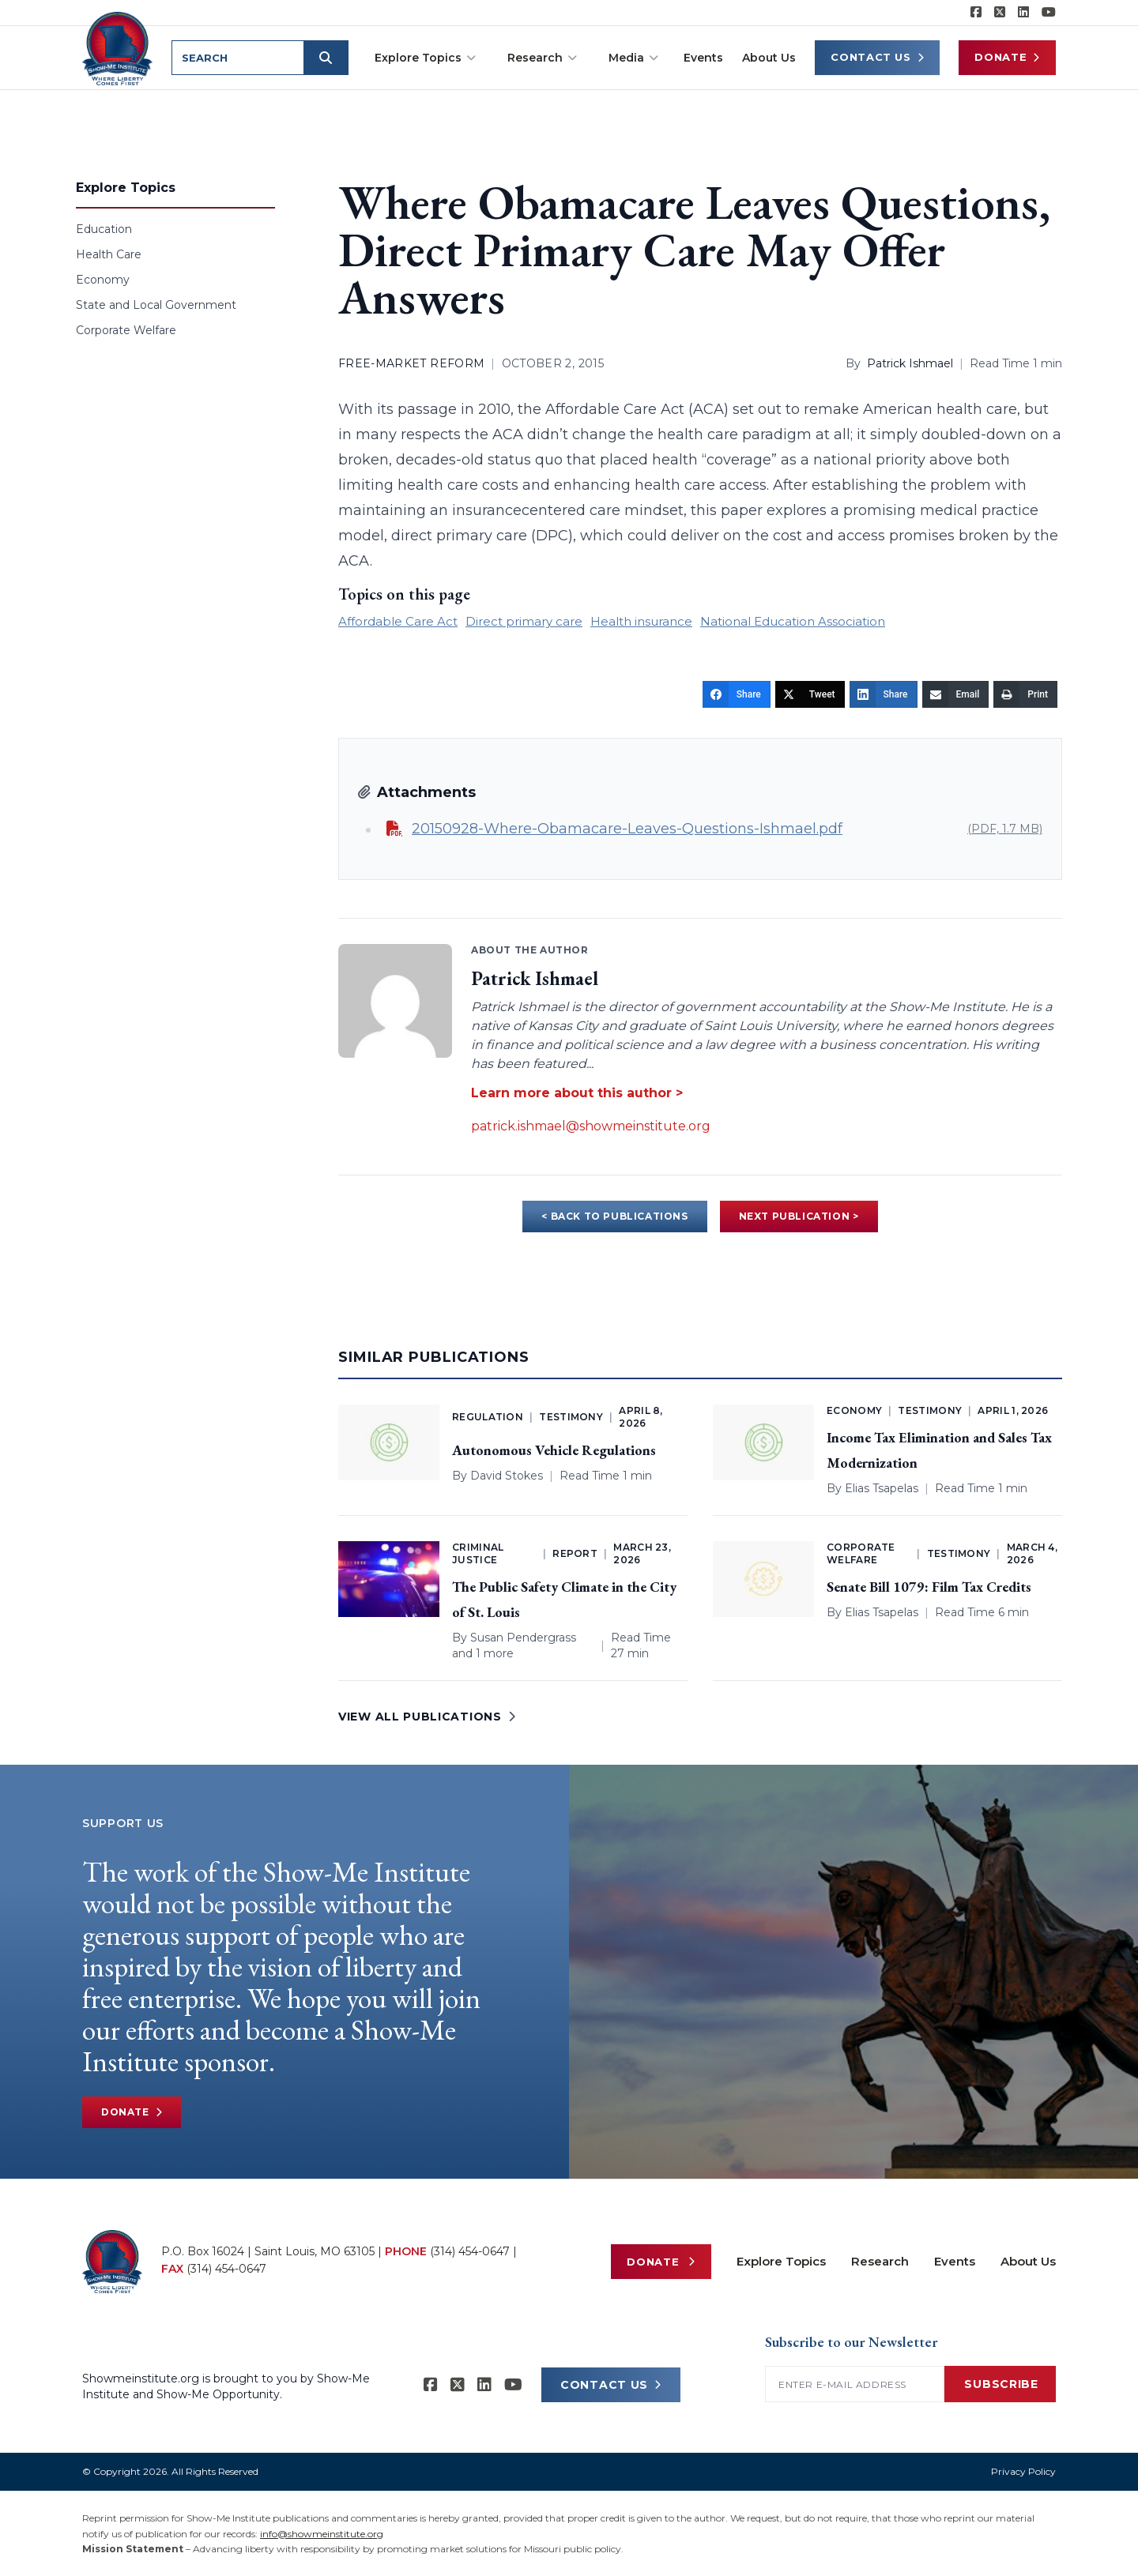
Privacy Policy (1023, 2471)
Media (633, 58)
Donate (1007, 57)
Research (542, 58)
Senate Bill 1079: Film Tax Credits (929, 1587)
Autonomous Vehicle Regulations (554, 1450)
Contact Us (877, 57)
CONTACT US (610, 2385)
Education (104, 229)
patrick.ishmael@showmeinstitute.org (590, 1126)
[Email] (955, 694)
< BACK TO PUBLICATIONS (614, 1216)
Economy (103, 280)
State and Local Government (156, 305)
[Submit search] (329, 57)
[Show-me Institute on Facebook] (976, 12)
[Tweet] (810, 694)
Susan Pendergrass (523, 1637)
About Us (769, 58)
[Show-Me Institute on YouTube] (1049, 12)
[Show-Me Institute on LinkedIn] (1023, 12)
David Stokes (506, 1476)
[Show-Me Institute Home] (119, 46)
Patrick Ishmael (910, 363)
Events (703, 58)
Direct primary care (523, 621)
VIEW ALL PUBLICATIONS (426, 1716)
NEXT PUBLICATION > (799, 1216)
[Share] (737, 694)
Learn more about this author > (577, 1092)
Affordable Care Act (398, 621)
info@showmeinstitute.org (321, 2534)
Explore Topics (425, 58)
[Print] (1025, 694)
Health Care (108, 254)
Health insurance (641, 621)
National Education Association (792, 621)
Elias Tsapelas (881, 1488)
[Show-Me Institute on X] (999, 12)
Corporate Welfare (126, 330)
